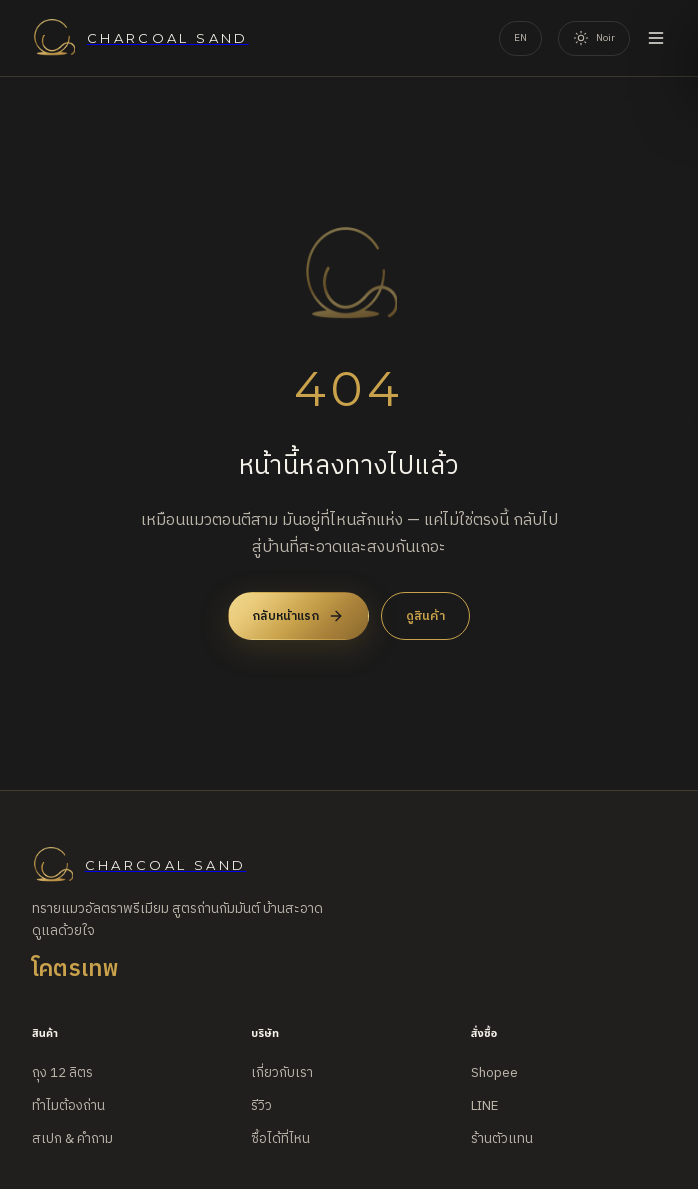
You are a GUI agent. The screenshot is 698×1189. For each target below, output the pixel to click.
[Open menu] (656, 38)
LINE (484, 1106)
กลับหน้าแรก (298, 616)
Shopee (494, 1073)
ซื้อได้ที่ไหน (280, 1139)
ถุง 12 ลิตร (62, 1073)
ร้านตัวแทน (502, 1139)
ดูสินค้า (425, 616)
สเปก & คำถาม (72, 1139)
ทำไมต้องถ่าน (68, 1106)
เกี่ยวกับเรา (282, 1073)
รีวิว (261, 1106)
